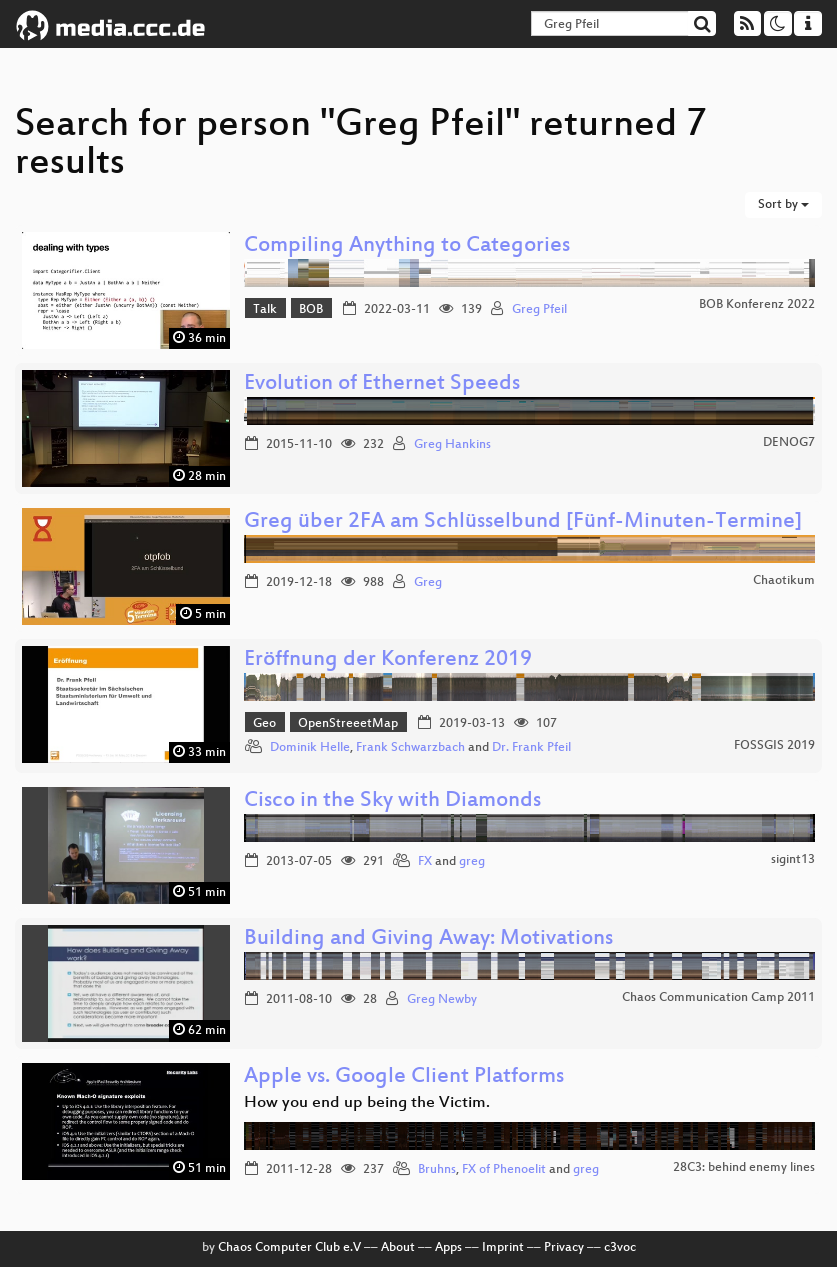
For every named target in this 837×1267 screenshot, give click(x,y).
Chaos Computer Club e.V (289, 1248)
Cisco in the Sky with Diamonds (392, 801)
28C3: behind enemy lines (744, 1168)
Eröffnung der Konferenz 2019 (388, 660)
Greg (428, 583)
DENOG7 (789, 443)
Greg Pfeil (539, 310)
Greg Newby (442, 1000)
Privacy (564, 1248)
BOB (311, 310)
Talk (265, 310)
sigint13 (793, 860)
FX (425, 862)
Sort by (783, 205)
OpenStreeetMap (348, 724)
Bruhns (437, 1170)
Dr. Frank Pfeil (531, 748)
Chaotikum (784, 581)
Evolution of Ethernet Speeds (382, 384)
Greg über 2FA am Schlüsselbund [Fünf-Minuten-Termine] (523, 522)
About (398, 1248)
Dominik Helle (310, 748)
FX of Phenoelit (504, 1170)
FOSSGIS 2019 (774, 746)
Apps (448, 1248)
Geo (264, 724)
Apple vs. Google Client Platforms (404, 1077)
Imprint (503, 1248)
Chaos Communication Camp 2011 (718, 998)
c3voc (620, 1248)
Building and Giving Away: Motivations (428, 939)
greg (472, 862)
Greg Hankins (452, 445)
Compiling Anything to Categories (407, 246)
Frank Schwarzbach (410, 748)
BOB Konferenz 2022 (757, 305)
